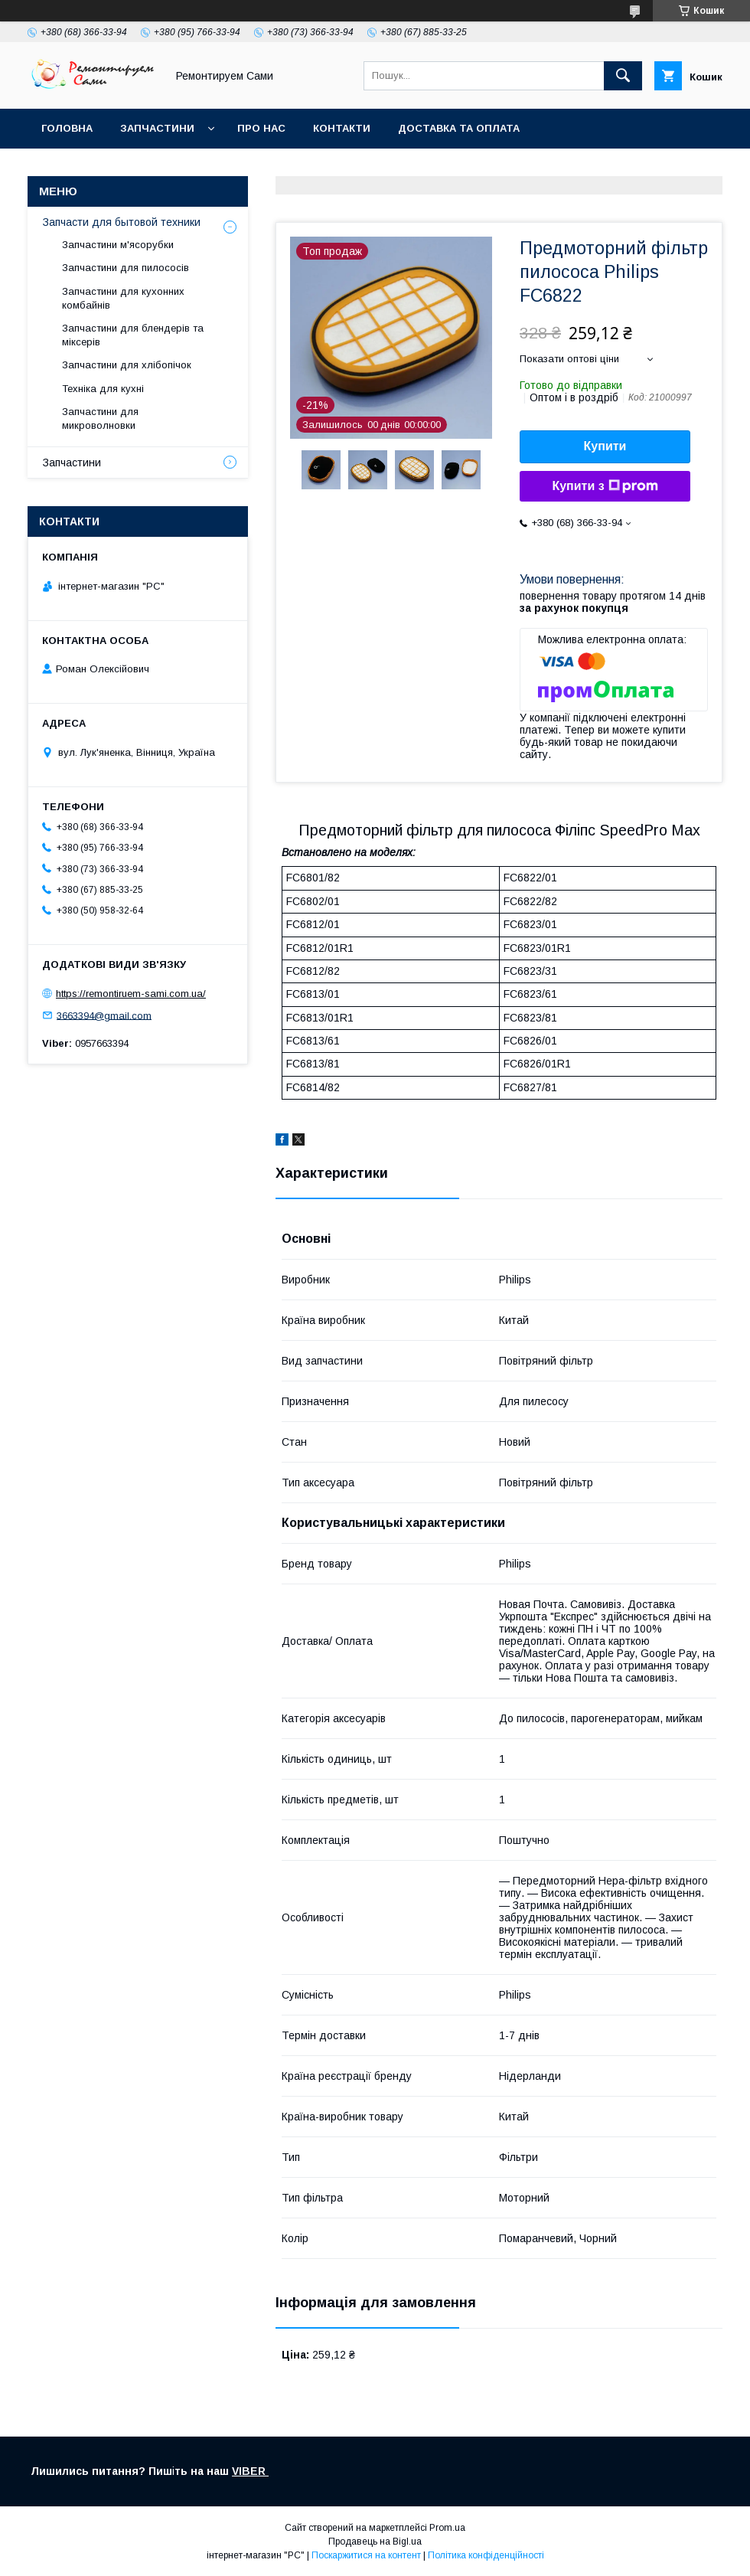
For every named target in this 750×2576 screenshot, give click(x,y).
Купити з (604, 486)
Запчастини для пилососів (125, 267)
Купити (605, 446)
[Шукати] (623, 75)
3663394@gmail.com (104, 1015)
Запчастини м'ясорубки (118, 244)
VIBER (250, 2471)
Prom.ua (447, 2527)
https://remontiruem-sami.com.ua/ (131, 993)
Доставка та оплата (459, 128)
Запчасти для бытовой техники (122, 222)
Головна (67, 128)
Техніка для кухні (103, 388)
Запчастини (157, 128)
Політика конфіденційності (486, 2555)
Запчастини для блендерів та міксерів (133, 335)
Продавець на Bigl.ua (375, 2541)
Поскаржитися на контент (366, 2555)
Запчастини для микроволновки (100, 418)
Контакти (341, 128)
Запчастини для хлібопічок (126, 365)
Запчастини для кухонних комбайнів (123, 298)
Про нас (261, 128)
